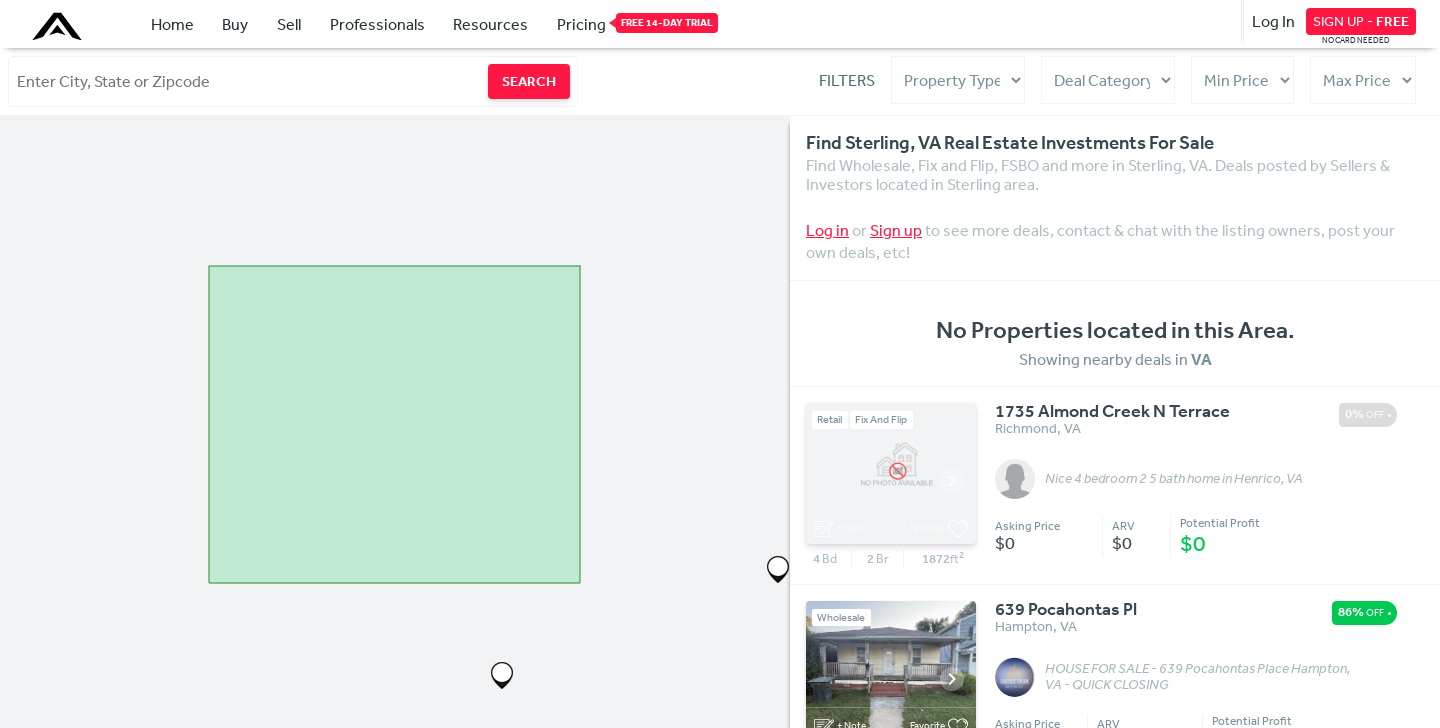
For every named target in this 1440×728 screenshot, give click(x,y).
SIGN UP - (1361, 21)
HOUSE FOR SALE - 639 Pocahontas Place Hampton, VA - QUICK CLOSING (1197, 677)
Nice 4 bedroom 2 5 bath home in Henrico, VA (1174, 479)
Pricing (581, 23)
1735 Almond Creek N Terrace (1112, 412)
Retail (829, 419)
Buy (235, 24)
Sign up (896, 230)
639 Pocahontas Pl (1066, 610)
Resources (490, 24)
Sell (289, 24)
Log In (1273, 21)
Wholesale (841, 617)
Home (172, 24)
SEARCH (529, 81)
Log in (827, 230)
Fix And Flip (881, 419)
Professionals (377, 24)
